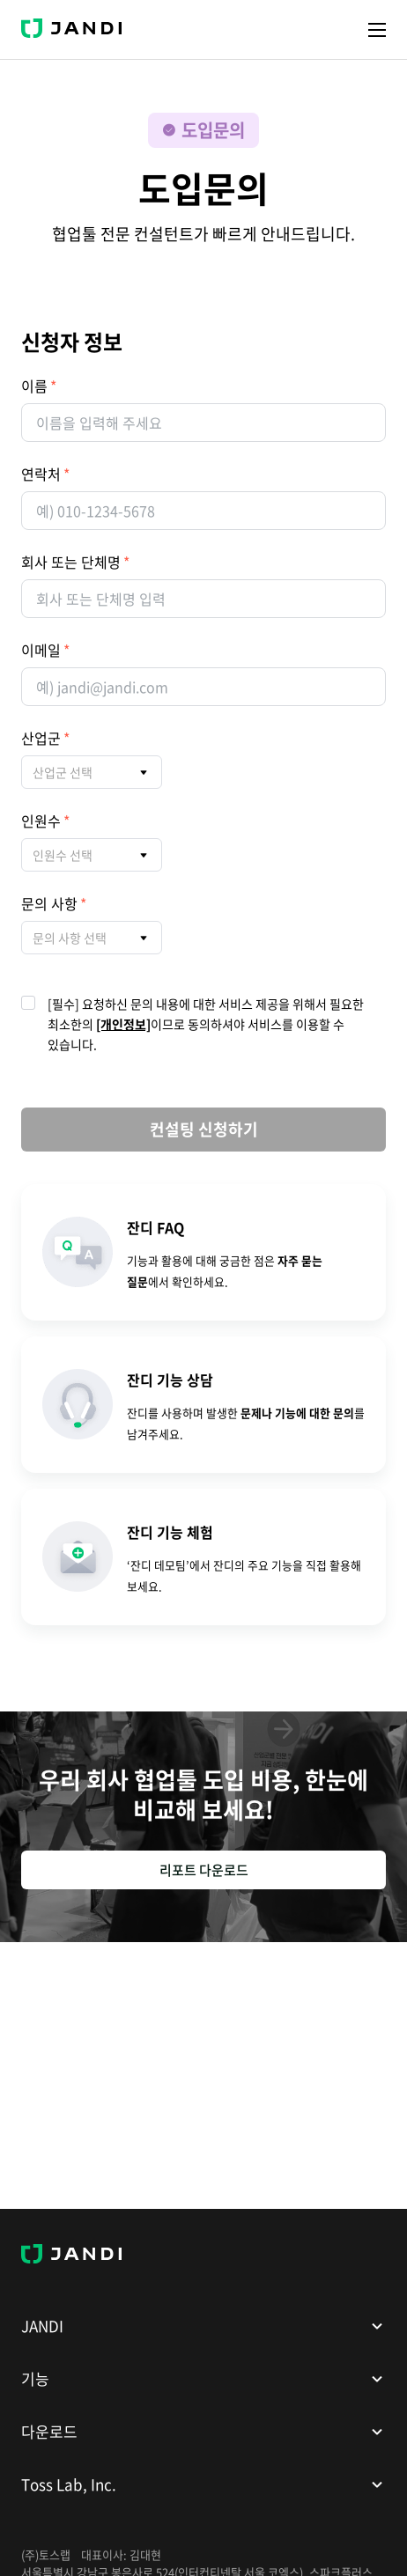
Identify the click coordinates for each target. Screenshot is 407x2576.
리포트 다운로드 (203, 1870)
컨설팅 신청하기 (204, 1129)
